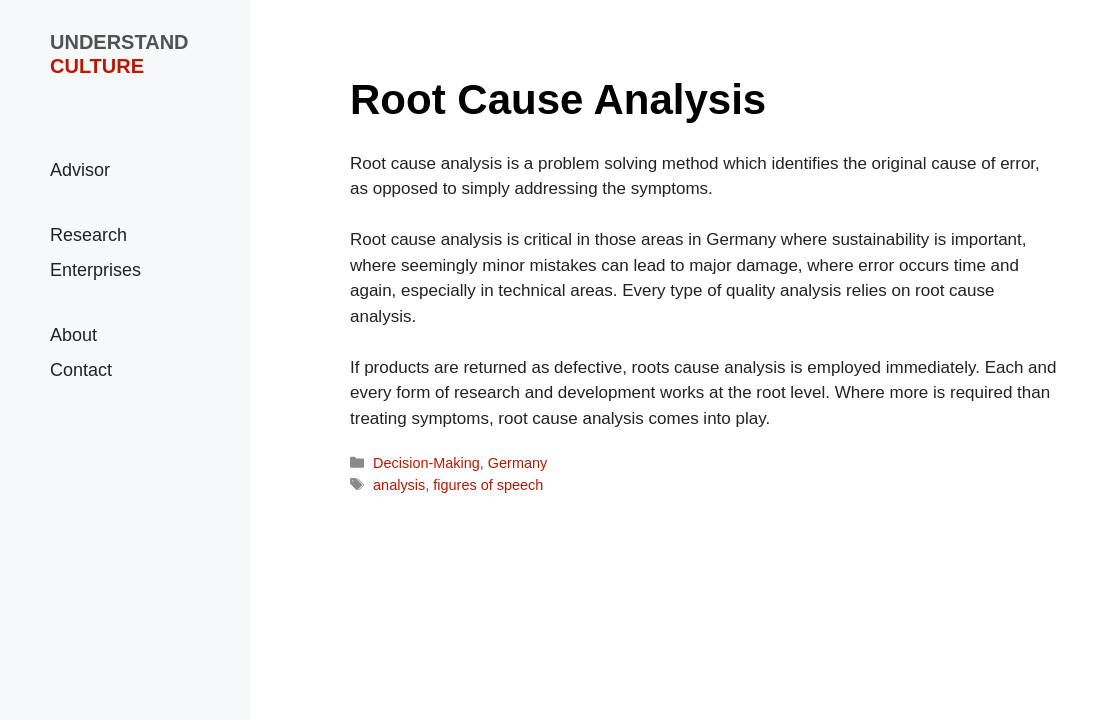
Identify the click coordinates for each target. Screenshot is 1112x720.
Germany (517, 463)
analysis (399, 485)
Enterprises (95, 270)
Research (88, 235)
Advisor (80, 170)
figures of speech (488, 485)
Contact (81, 370)
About (73, 335)
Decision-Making (426, 463)
